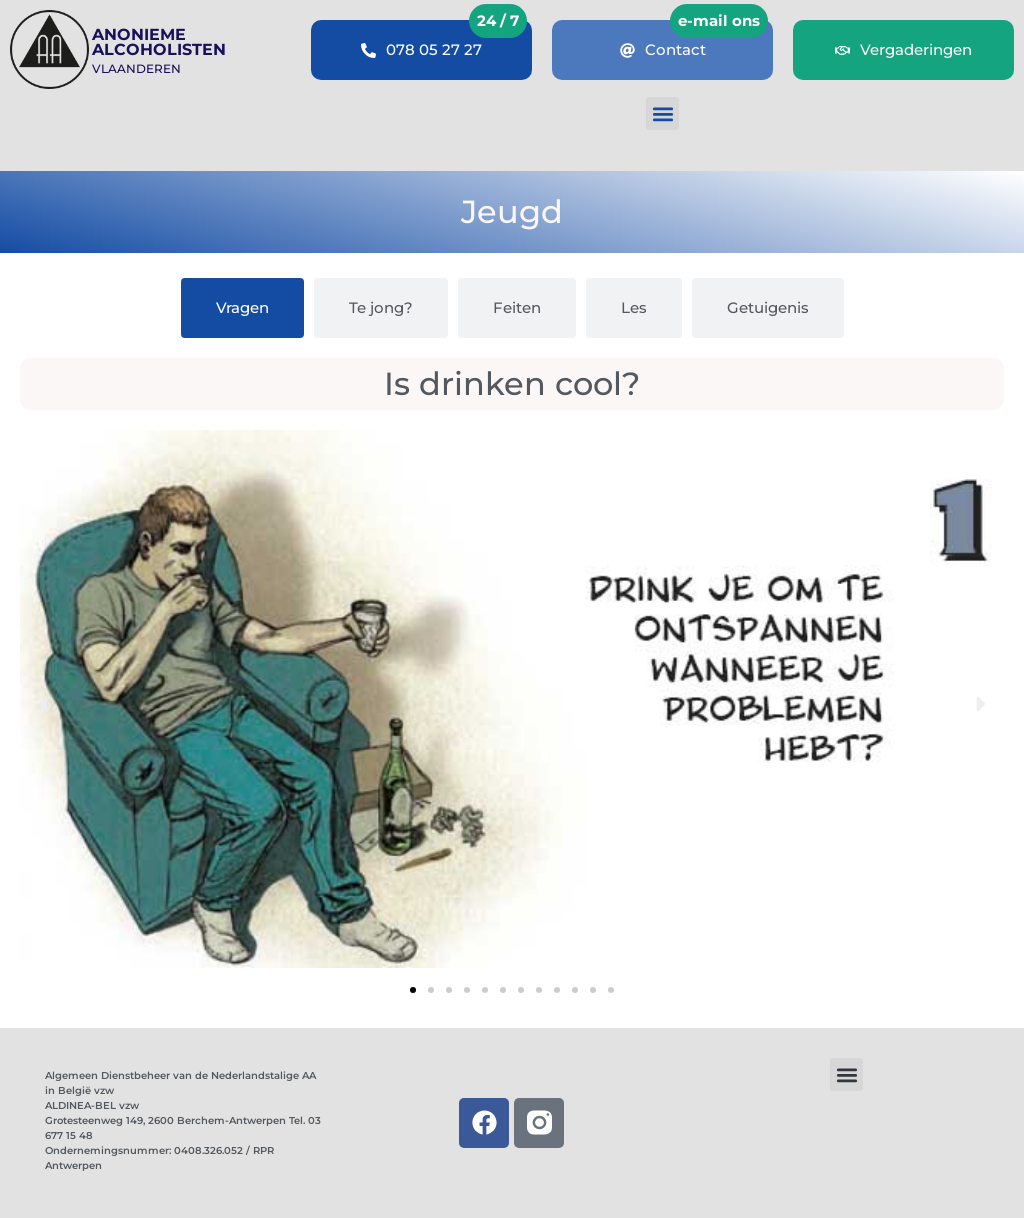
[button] (662, 113)
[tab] (242, 308)
